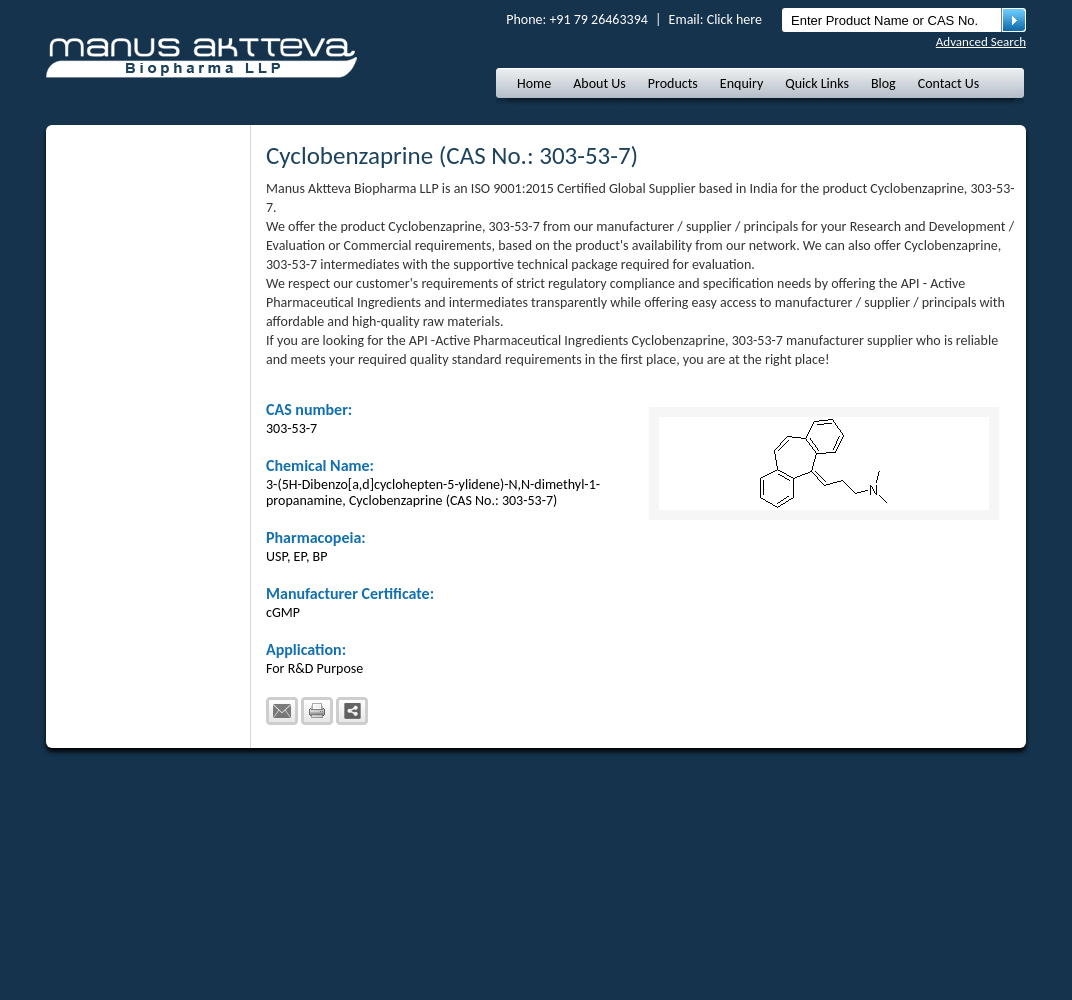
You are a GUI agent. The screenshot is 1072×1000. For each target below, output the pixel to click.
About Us (599, 83)
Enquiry (741, 83)
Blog (883, 83)
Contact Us (949, 83)
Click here (734, 19)
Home (534, 83)
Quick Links (817, 83)
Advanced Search (981, 41)
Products (673, 83)
